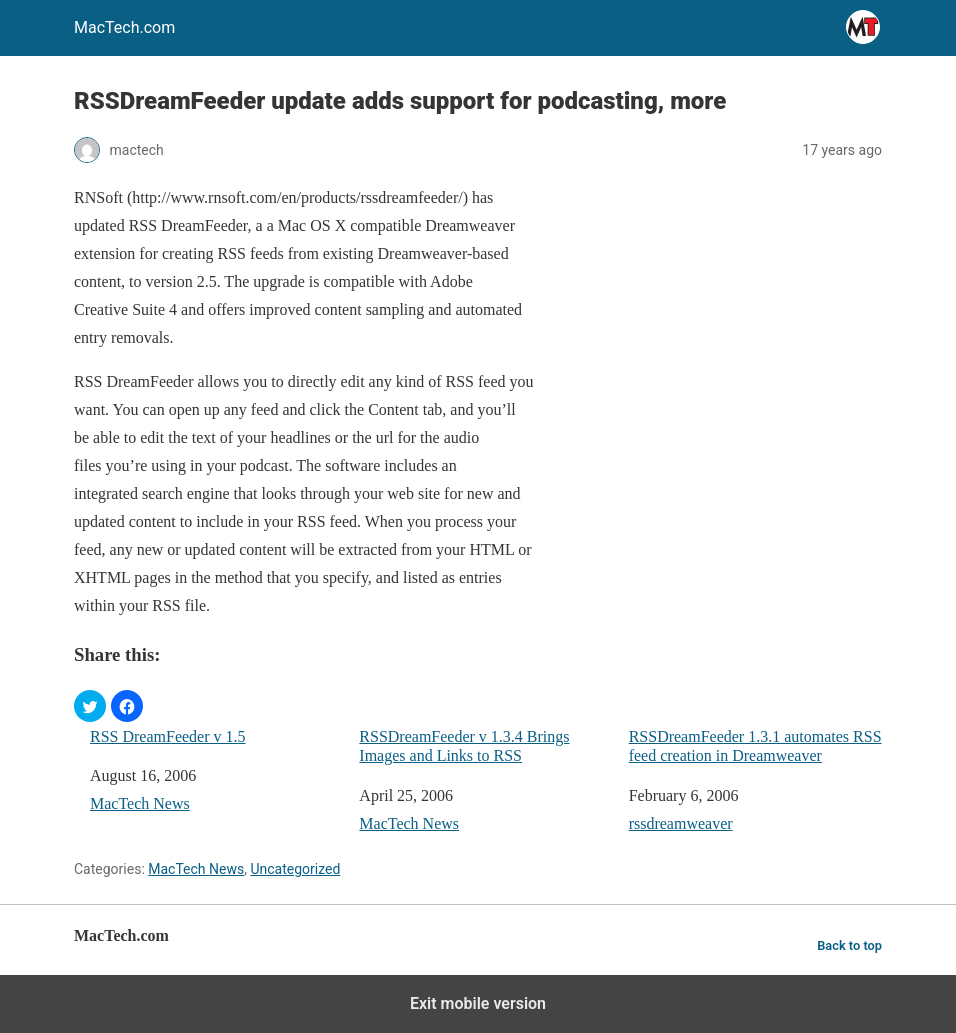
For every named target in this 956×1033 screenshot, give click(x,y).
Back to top (849, 945)
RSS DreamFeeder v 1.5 (168, 736)
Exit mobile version (478, 1003)
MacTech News (140, 803)
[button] (90, 706)
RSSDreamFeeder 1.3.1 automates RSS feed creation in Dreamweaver (755, 746)
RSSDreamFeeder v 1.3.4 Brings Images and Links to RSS (464, 746)
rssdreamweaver (681, 823)
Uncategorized (295, 869)
